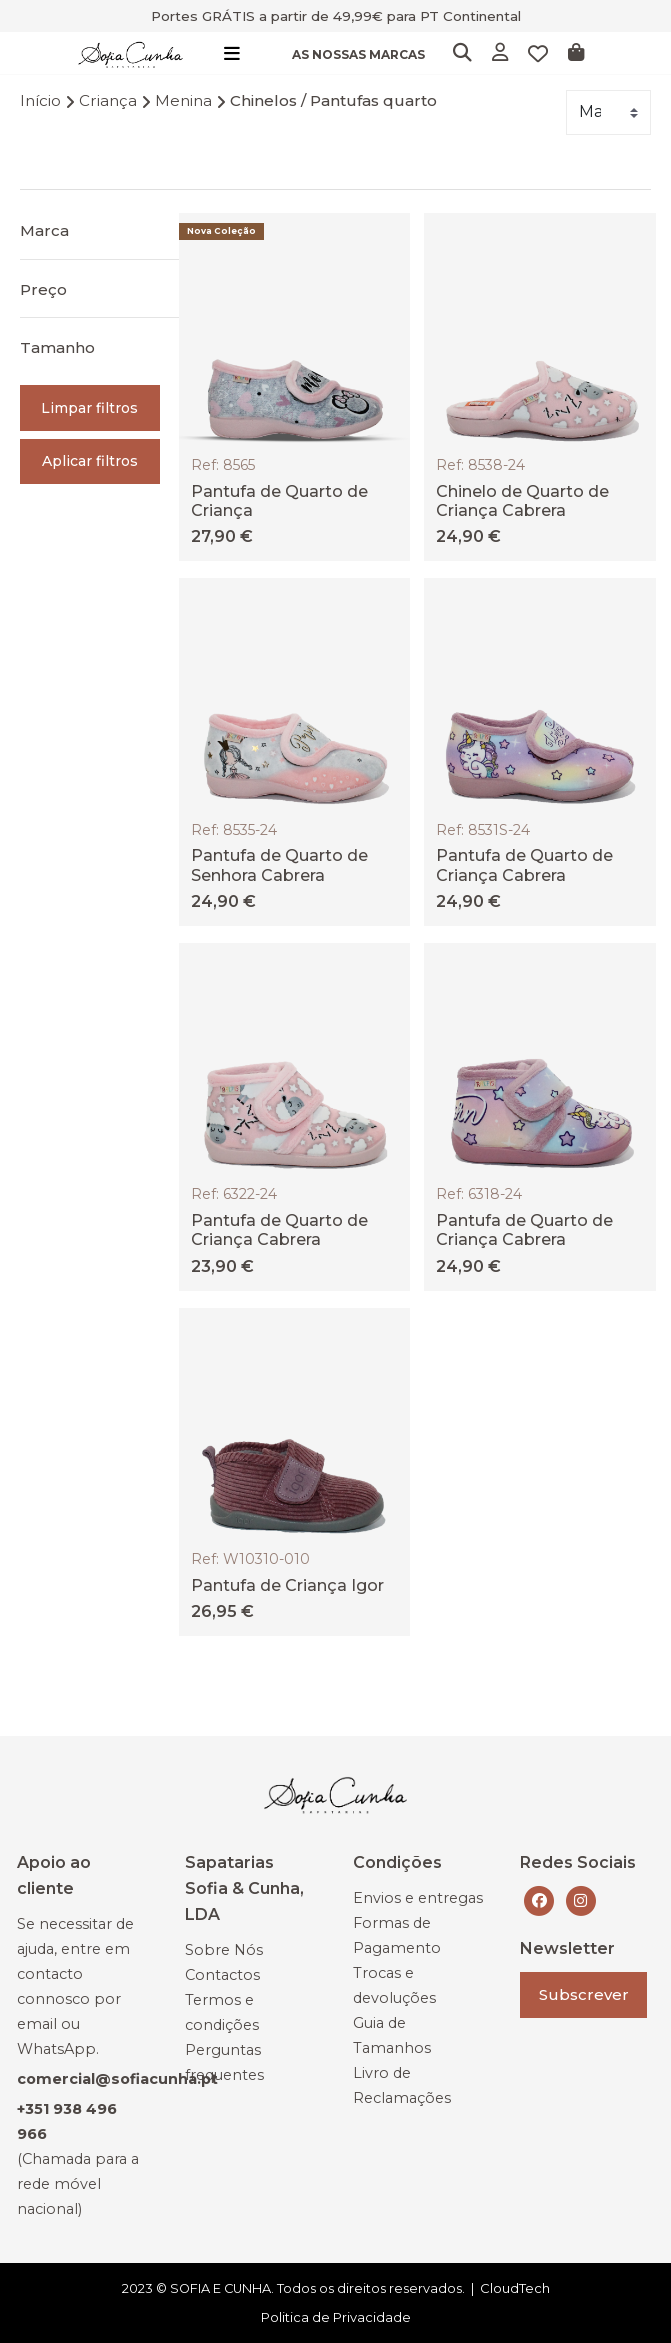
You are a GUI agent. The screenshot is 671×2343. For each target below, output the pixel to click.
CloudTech (515, 2288)
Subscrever (584, 1994)
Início (40, 100)
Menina (183, 100)
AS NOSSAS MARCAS (358, 54)
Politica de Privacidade (336, 2317)
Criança (108, 100)
